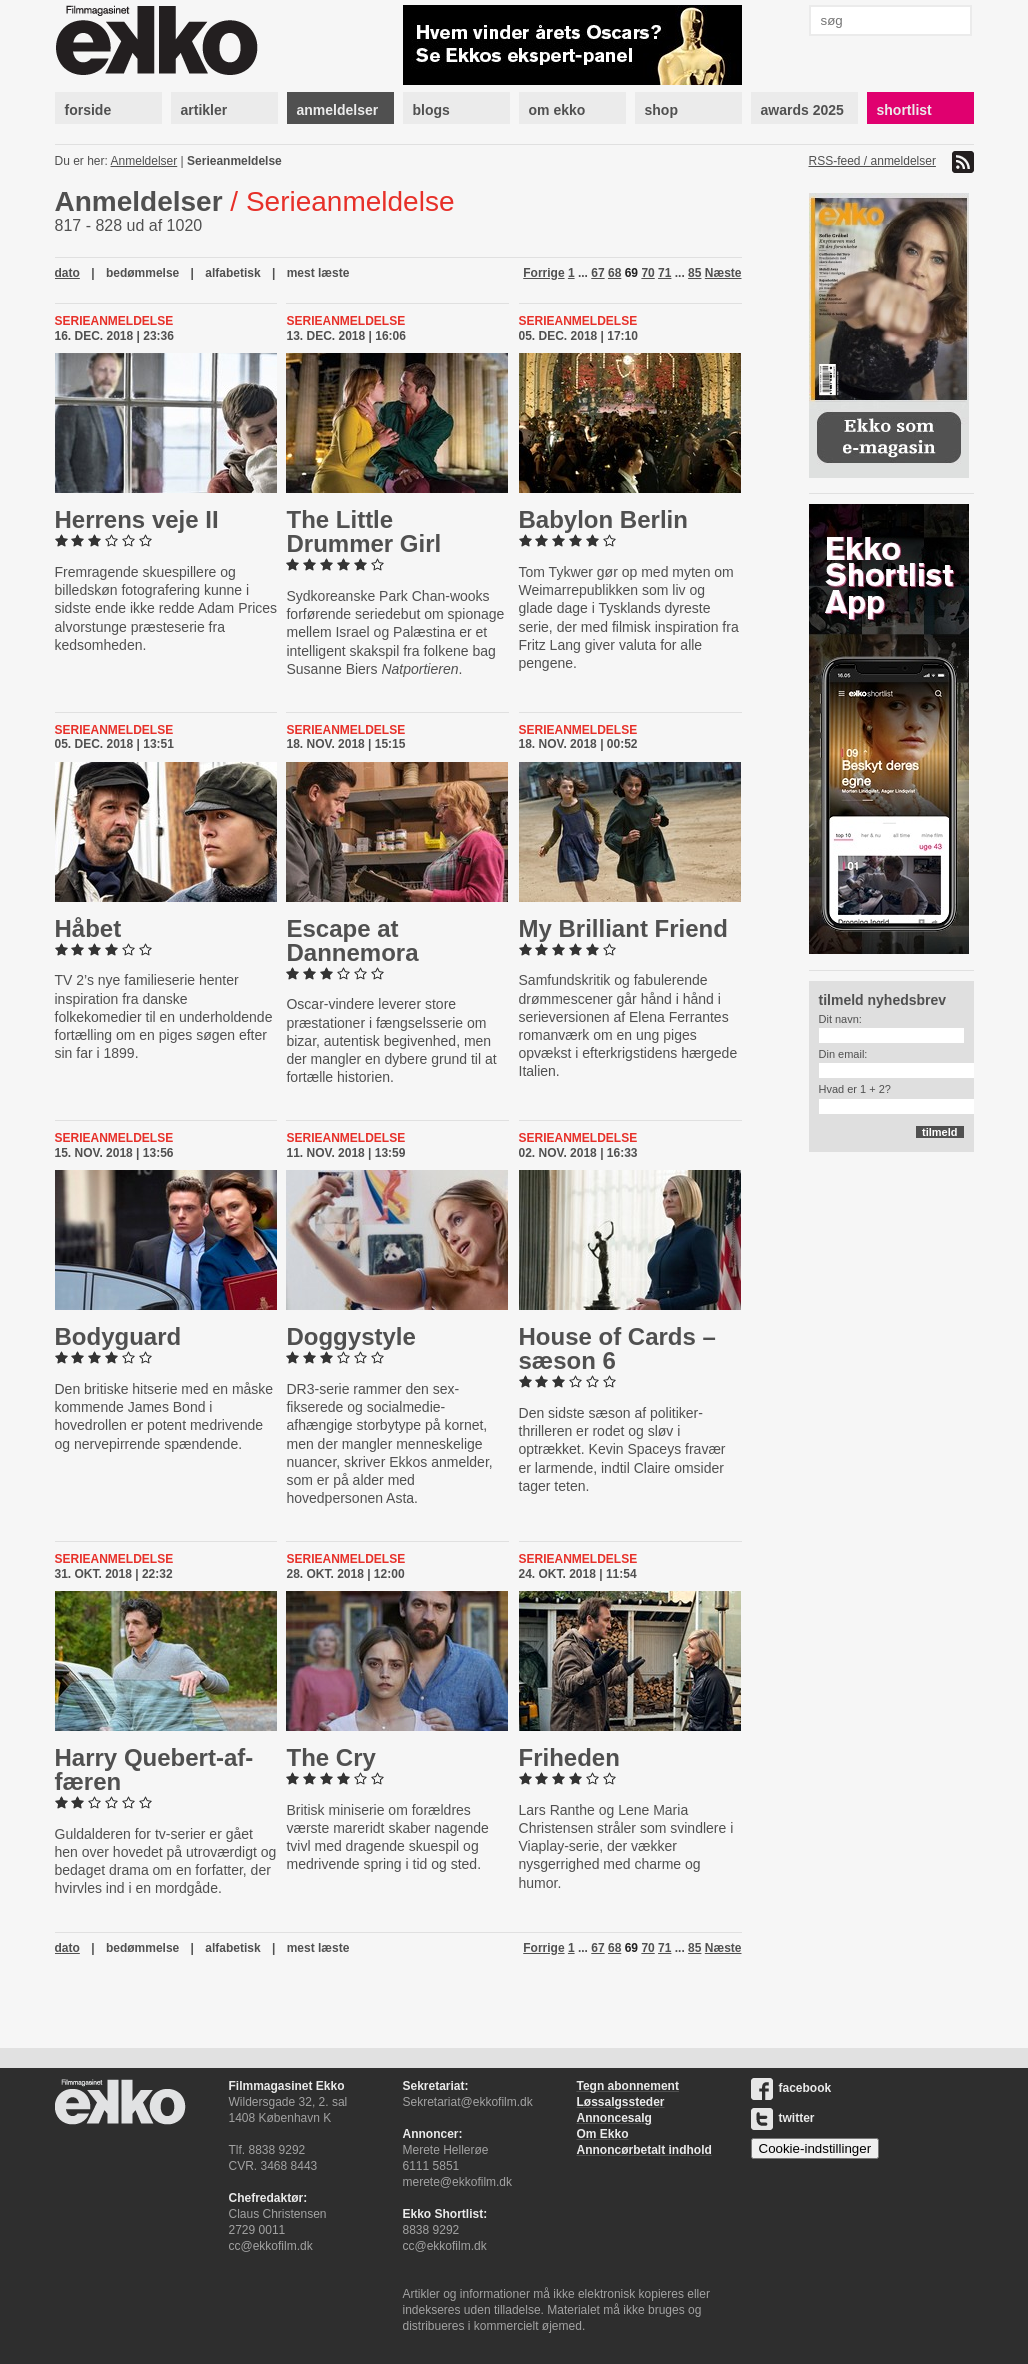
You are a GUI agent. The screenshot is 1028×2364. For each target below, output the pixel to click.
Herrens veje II (137, 519)
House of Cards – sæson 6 (617, 1348)
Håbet (88, 928)
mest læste (318, 273)
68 (614, 273)
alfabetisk (232, 273)
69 (631, 273)
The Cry (330, 1757)
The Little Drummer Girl (363, 531)
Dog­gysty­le (350, 1336)
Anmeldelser (144, 161)
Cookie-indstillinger (815, 2148)
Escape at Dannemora (352, 940)
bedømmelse (142, 273)
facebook (791, 2088)
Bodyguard (118, 1336)
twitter (783, 2118)
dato (67, 273)
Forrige (543, 273)
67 (597, 273)
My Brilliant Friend (623, 928)
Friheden (569, 1757)
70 (647, 273)
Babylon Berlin (603, 519)
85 (694, 273)
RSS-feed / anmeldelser (872, 161)
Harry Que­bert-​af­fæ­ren (154, 1769)
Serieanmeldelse (234, 161)
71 (664, 273)
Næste (723, 273)
